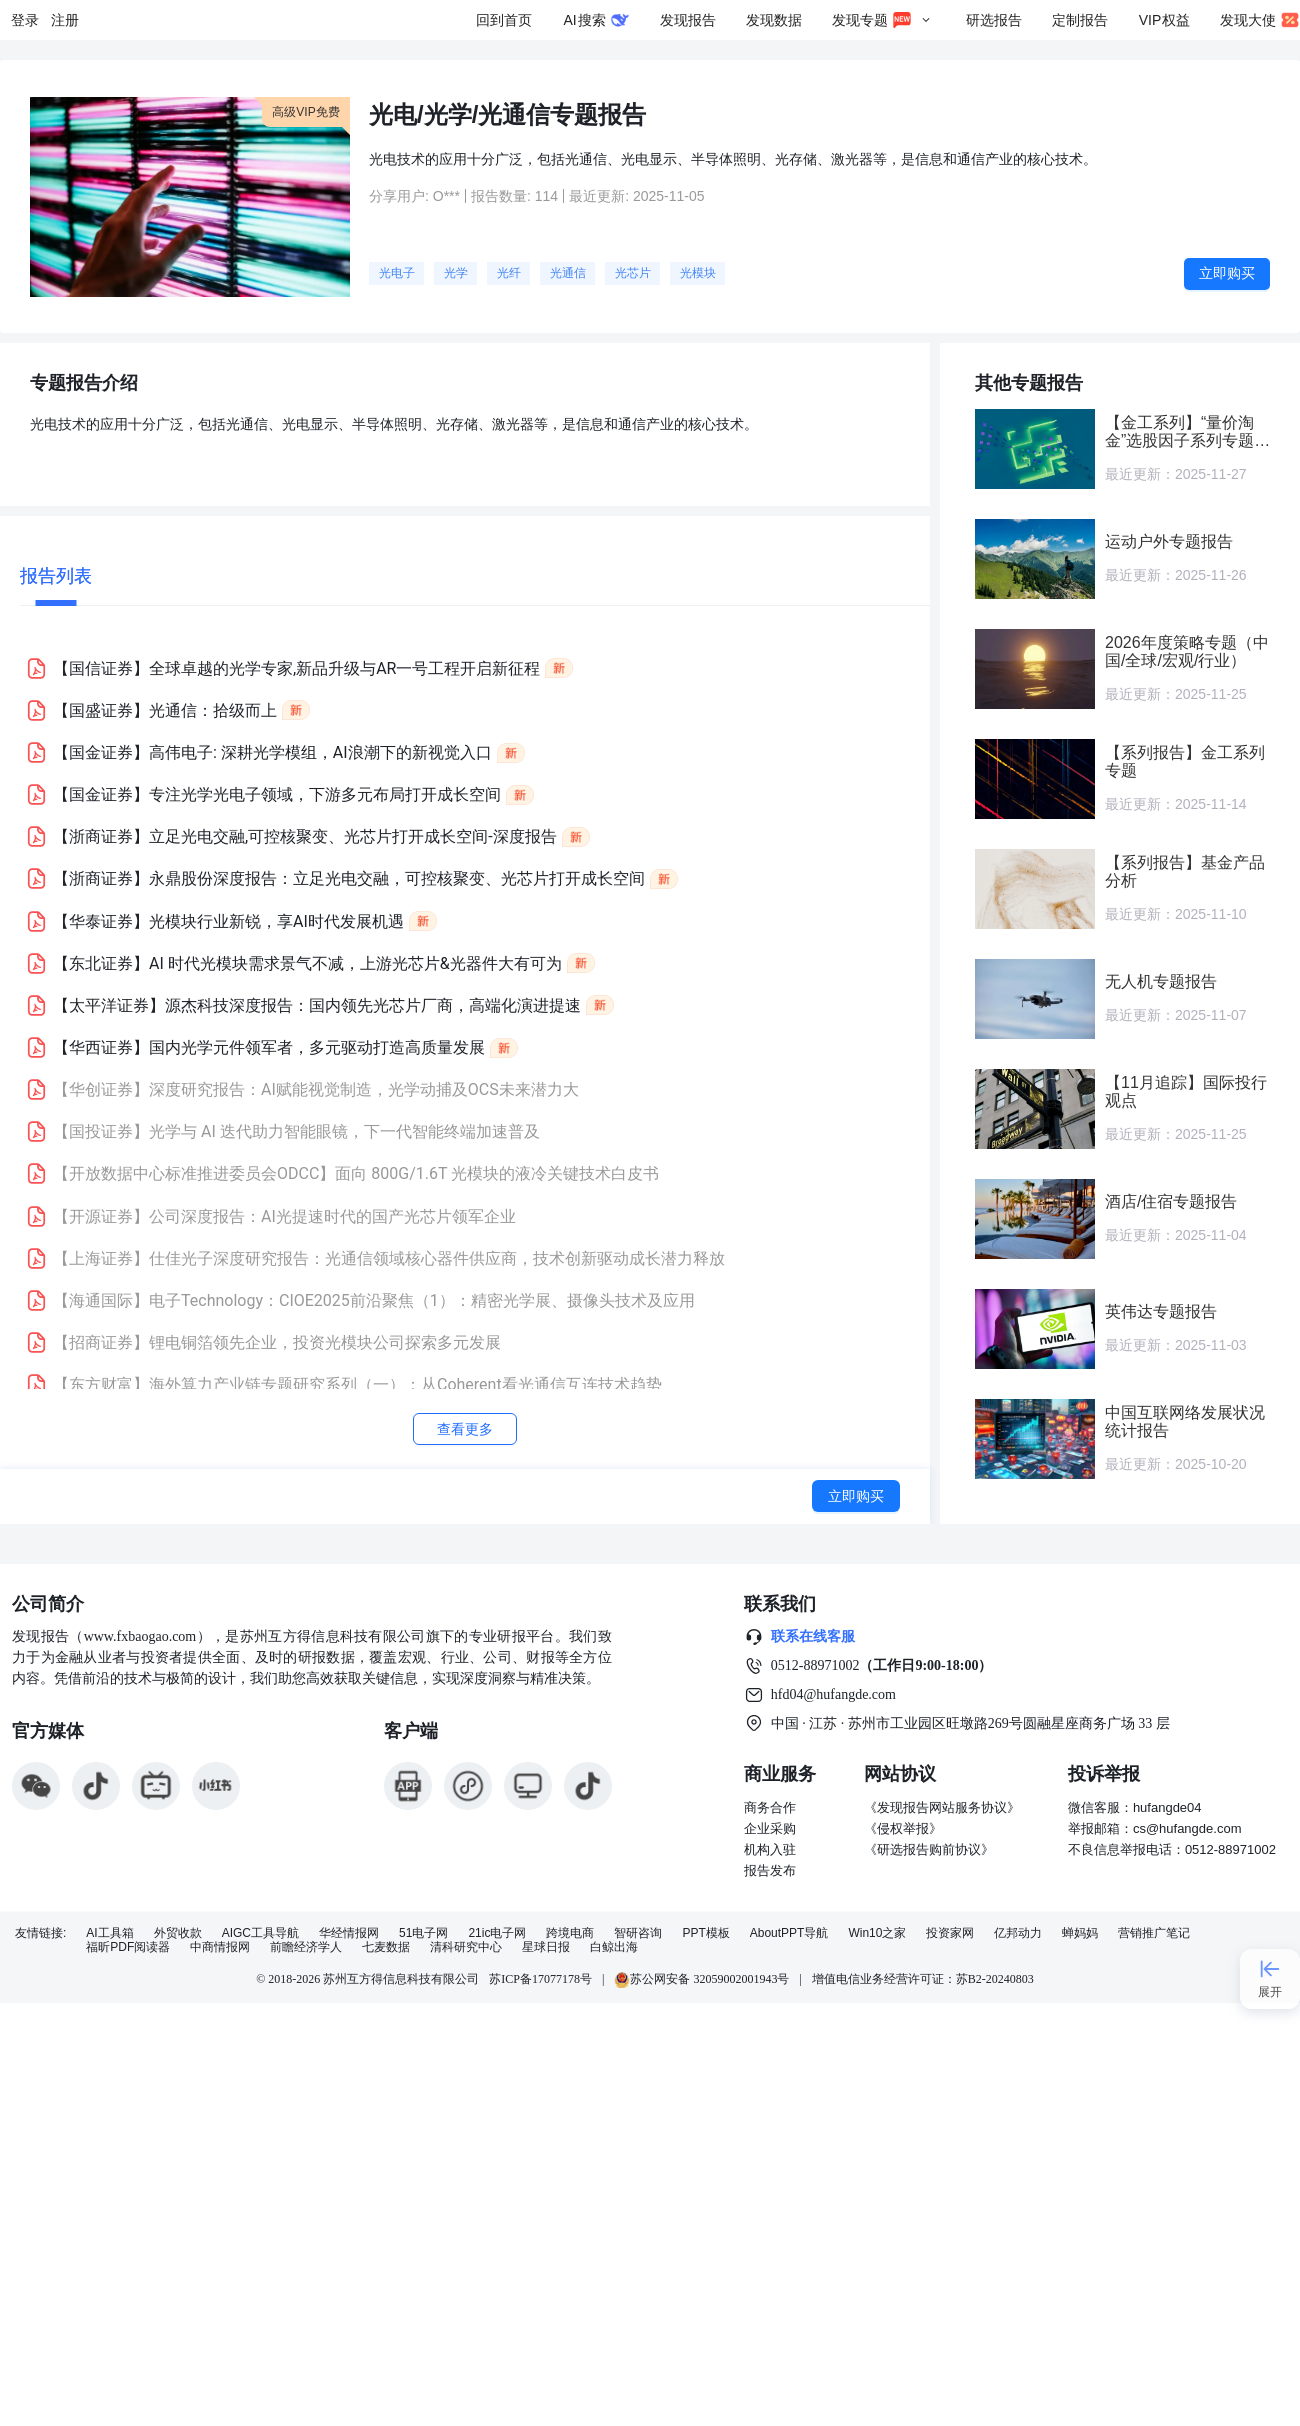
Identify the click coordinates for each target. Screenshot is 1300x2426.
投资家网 (950, 1933)
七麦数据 (386, 1947)
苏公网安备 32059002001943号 (701, 1979)
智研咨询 (638, 1933)
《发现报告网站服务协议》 (942, 1807)
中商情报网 (220, 1947)
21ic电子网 (497, 1933)
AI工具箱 (109, 1933)
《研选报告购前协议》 (929, 1849)
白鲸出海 (614, 1947)
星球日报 (546, 1947)
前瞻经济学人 (306, 1947)
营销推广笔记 (1154, 1933)
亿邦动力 (1018, 1933)
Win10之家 (877, 1933)
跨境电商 (570, 1933)
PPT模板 (705, 1933)
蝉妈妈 (1080, 1933)
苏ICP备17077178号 (540, 1979)
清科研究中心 (466, 1947)
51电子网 (423, 1933)
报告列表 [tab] (56, 575)
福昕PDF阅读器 (128, 1947)
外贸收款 (178, 1933)
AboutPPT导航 (789, 1933)
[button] (475, 668)
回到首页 (504, 20)
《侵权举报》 (903, 1828)
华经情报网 (349, 1933)
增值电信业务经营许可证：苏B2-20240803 (923, 1979)
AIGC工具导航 (260, 1933)
